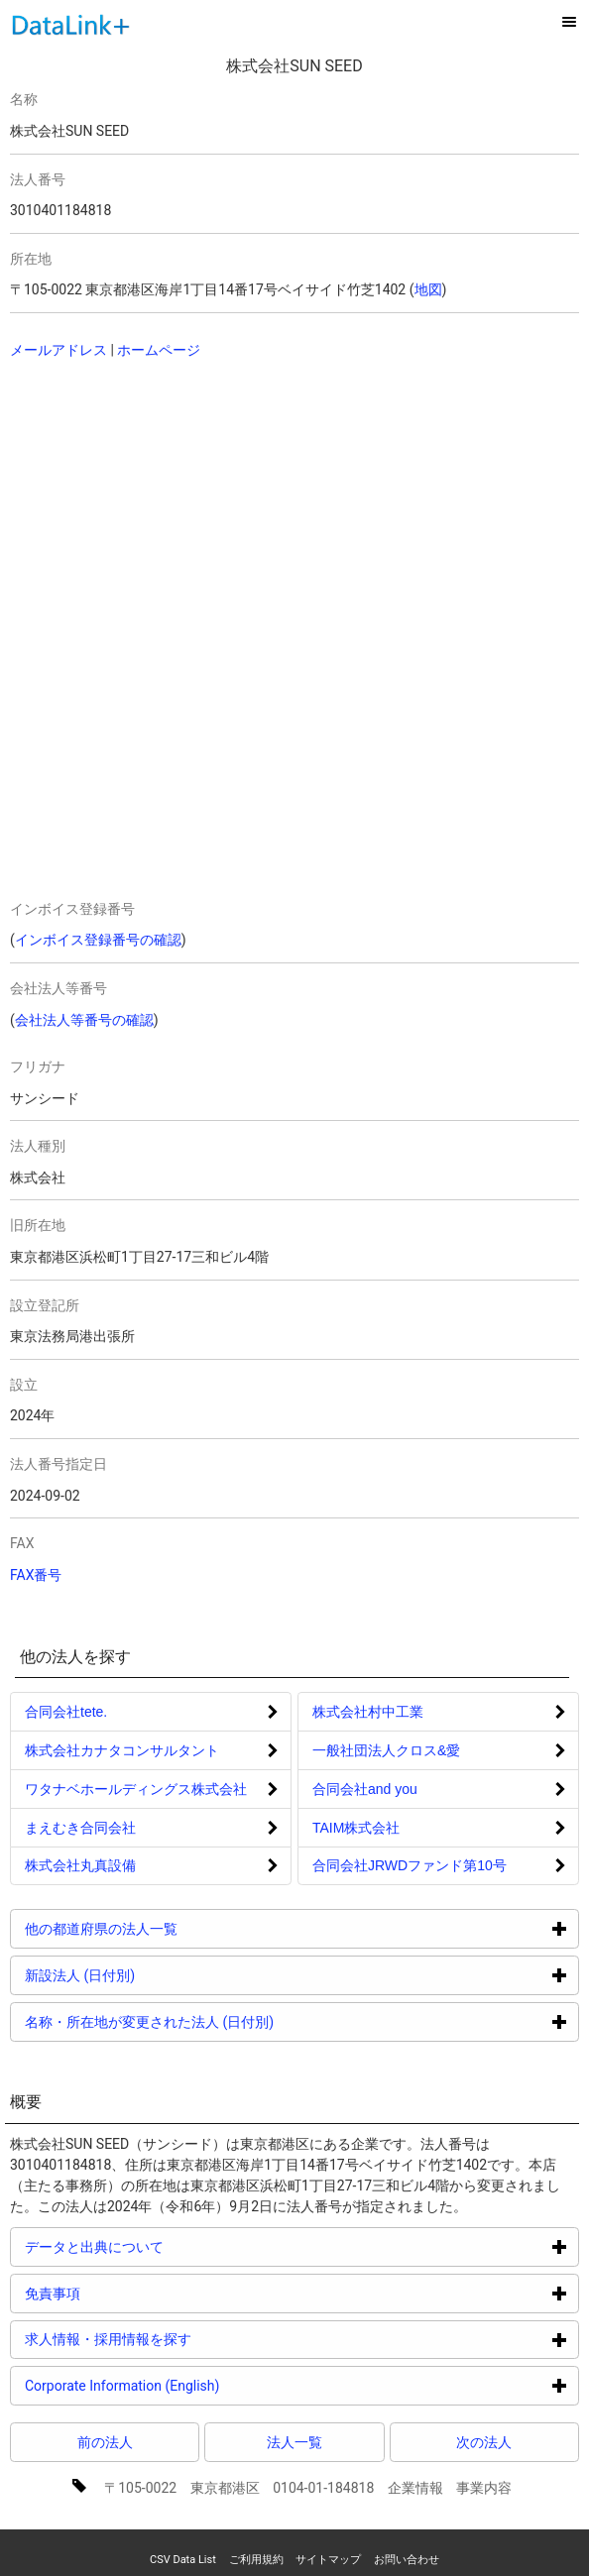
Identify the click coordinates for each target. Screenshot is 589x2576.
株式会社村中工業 (367, 1712)
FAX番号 (36, 1575)
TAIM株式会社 (356, 1828)
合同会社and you (364, 1789)
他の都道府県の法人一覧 (176, 1928)
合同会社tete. (66, 1712)
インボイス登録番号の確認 (98, 940)
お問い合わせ (406, 2559)
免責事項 (127, 2293)
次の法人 (484, 2442)
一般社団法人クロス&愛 (386, 1750)
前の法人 (105, 2442)
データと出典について (169, 2246)
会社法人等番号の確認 (84, 1020)
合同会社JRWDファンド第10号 (409, 1865)
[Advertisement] (255, 504)
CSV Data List (183, 2559)
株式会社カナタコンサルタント (122, 1750)
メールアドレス (58, 350)
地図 (428, 289)
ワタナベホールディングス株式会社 (136, 1789)
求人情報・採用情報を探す (183, 2338)
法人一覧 (294, 2442)
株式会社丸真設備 (80, 1865)
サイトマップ (328, 2559)
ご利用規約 (256, 2559)
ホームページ (158, 350)
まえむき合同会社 (80, 1828)
